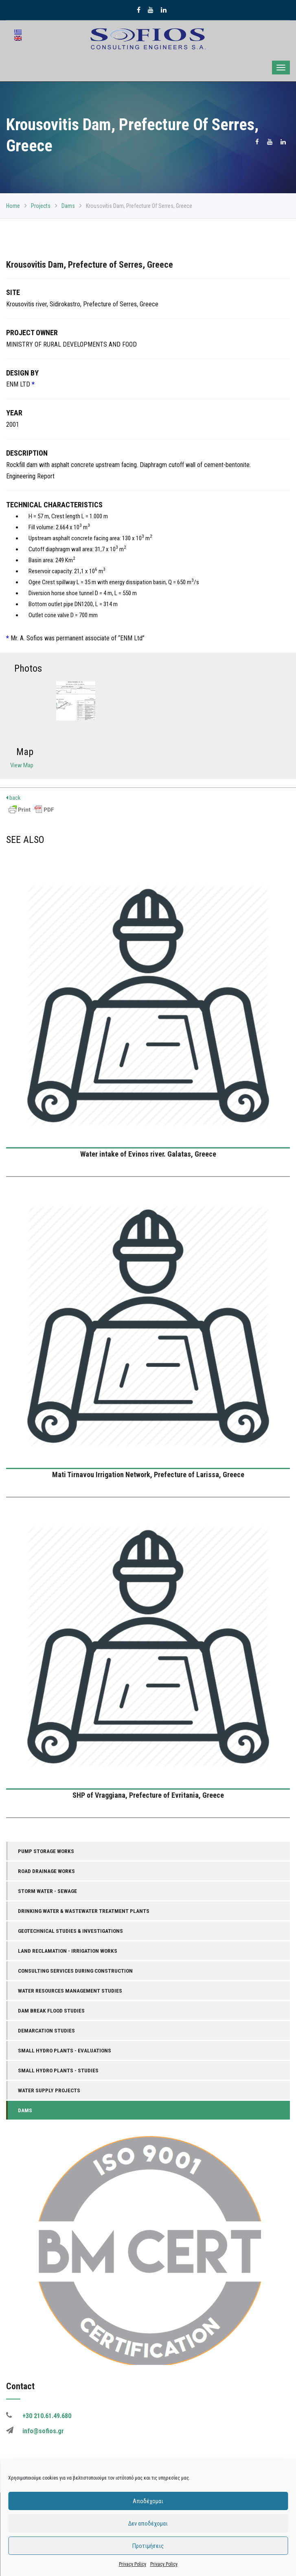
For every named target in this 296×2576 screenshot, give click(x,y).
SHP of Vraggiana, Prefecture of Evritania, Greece (148, 1795)
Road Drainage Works (46, 1871)
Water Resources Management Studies (70, 1990)
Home (13, 206)
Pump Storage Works (46, 1851)
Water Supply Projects (49, 2090)
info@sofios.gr (43, 2431)
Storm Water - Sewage (47, 1891)
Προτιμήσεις (148, 2546)
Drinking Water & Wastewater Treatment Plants (83, 1911)
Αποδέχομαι (148, 2501)
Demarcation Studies (46, 2030)
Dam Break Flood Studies (51, 2010)
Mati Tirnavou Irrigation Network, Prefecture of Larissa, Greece (148, 1474)
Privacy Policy (132, 2564)
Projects (40, 206)
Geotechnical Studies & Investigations (70, 1931)
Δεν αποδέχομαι (148, 2523)
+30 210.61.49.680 (46, 2416)
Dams (68, 206)
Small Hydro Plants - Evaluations (64, 2050)
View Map (21, 765)
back (13, 797)
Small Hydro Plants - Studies (58, 2070)
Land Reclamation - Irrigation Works (67, 1950)
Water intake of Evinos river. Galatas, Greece (148, 1154)
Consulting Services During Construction (75, 1970)
